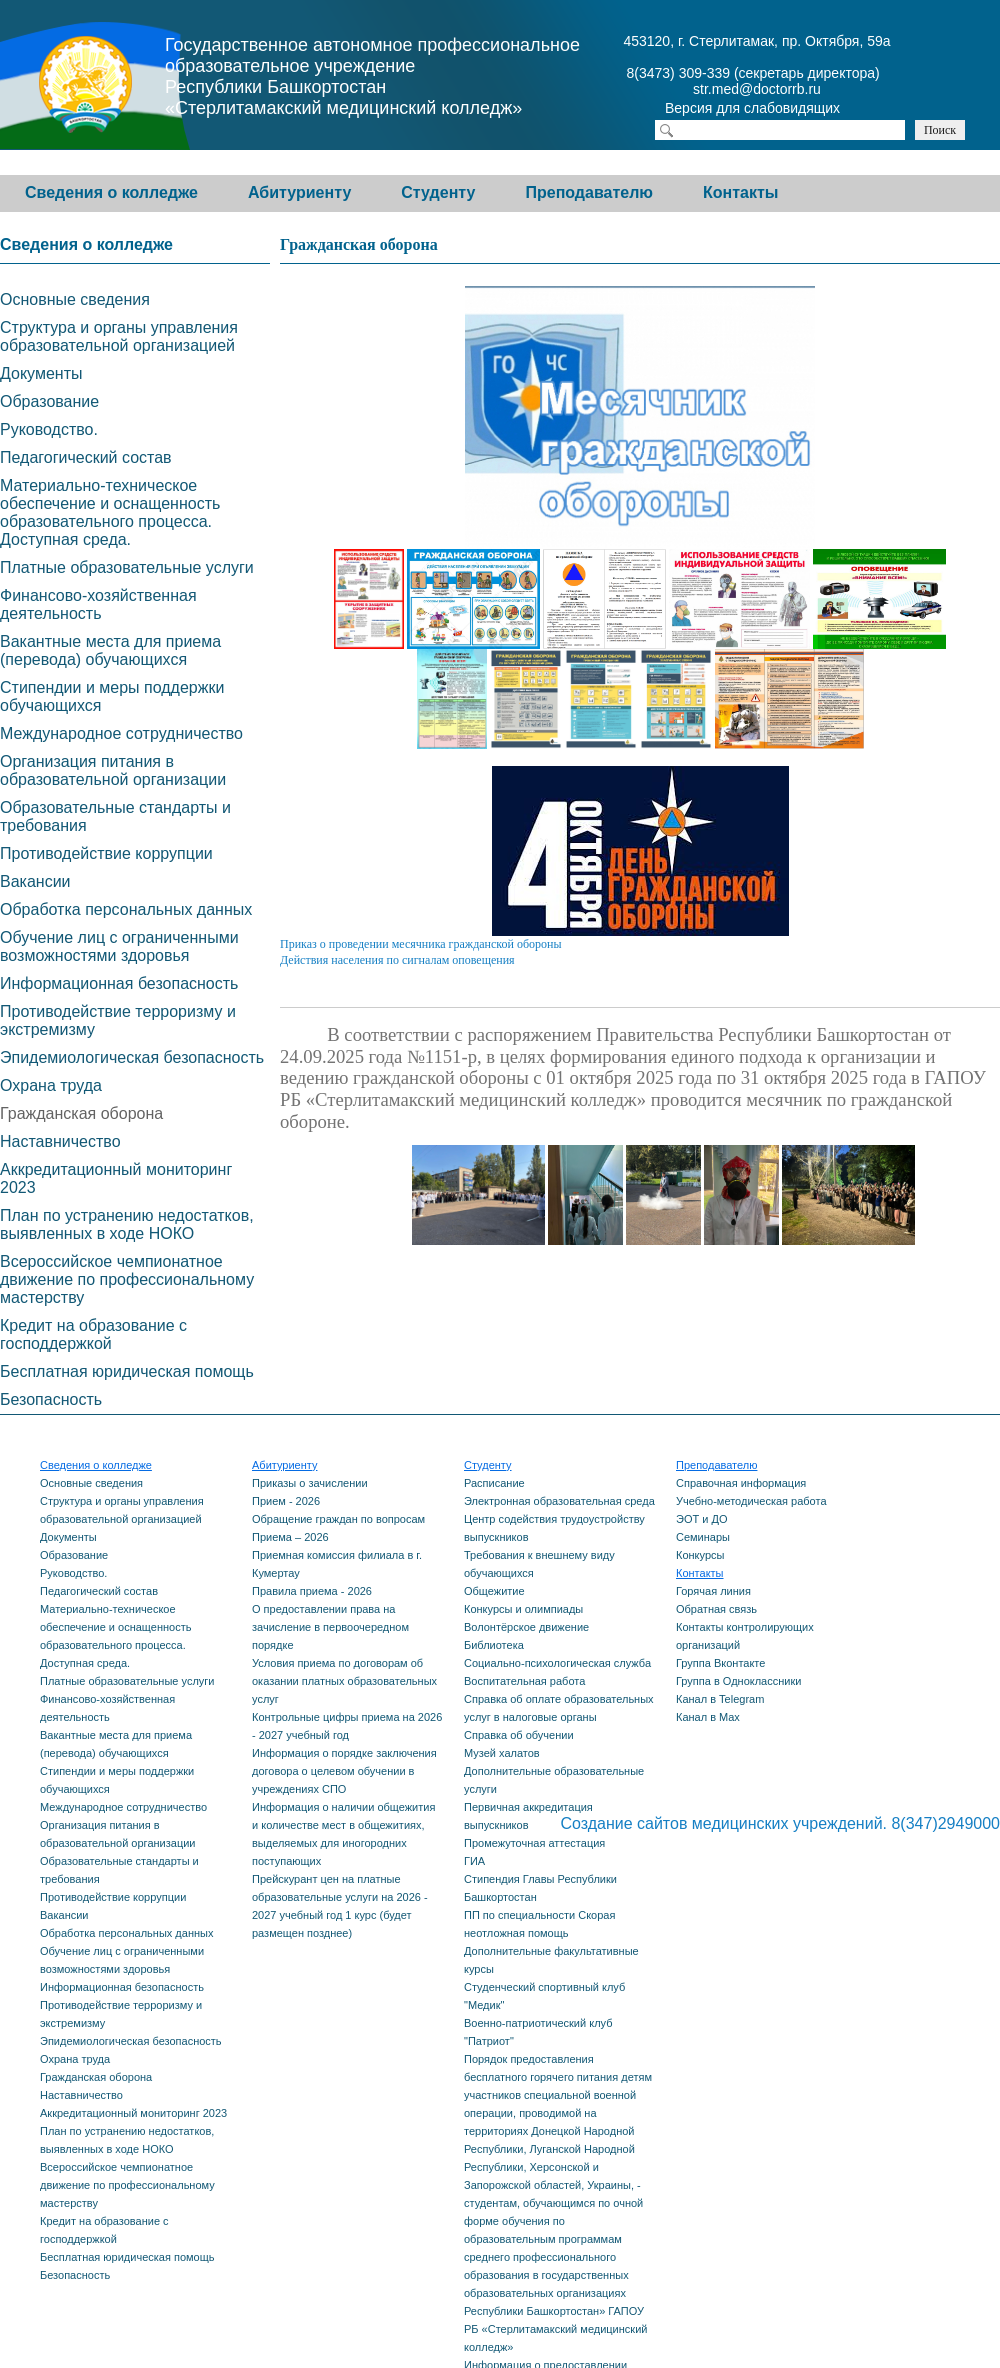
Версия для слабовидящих (770, 110)
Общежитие (494, 1591)
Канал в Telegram (720, 1699)
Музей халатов (502, 1753)
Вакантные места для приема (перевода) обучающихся (110, 650)
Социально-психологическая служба (557, 1663)
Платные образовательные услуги (127, 567)
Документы (41, 373)
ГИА (474, 1861)
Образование (49, 401)
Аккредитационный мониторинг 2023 (116, 1178)
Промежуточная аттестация (534, 1843)
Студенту (438, 192)
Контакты (740, 192)
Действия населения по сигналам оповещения (397, 960)
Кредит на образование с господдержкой (93, 1334)
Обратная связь (716, 1609)
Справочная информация (741, 1483)
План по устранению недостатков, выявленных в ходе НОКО (127, 1224)
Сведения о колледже (111, 192)
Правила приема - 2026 (312, 1591)
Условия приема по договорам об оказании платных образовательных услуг (344, 1681)
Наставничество (60, 1141)
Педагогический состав (86, 457)
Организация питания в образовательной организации (113, 770)
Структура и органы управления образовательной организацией (119, 336)
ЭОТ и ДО (701, 1519)
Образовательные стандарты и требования (115, 816)
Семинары (703, 1537)
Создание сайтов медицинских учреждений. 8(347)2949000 (780, 1823)
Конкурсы (700, 1555)
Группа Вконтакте (720, 1663)
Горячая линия (713, 1591)
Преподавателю (589, 192)
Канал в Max (708, 1717)
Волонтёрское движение (526, 1627)
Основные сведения (75, 299)
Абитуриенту (299, 192)
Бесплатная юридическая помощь (127, 1371)
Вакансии (35, 881)
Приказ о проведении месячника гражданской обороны (421, 944)
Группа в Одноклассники (738, 1681)
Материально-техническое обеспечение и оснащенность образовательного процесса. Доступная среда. (110, 512)
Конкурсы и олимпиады (523, 1609)
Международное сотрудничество (121, 733)
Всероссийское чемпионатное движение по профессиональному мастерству (127, 1279)
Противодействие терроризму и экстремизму (118, 1020)
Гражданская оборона (81, 1113)
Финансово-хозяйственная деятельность (98, 604)
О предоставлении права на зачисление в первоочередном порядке (330, 1627)
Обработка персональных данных (126, 909)
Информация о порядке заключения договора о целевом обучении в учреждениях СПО (344, 1771)
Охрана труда (51, 1085)
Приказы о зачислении (310, 1483)
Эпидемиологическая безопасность (132, 1057)
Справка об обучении (519, 1735)
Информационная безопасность (119, 983)
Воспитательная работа (524, 1681)
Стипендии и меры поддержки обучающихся (112, 696)
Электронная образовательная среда (559, 1501)
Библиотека (494, 1645)
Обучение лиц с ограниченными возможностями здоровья (119, 946)
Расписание (494, 1483)
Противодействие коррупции (106, 853)
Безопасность (51, 1399)
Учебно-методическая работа (751, 1501)
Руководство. (49, 429)
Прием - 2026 (286, 1501)
